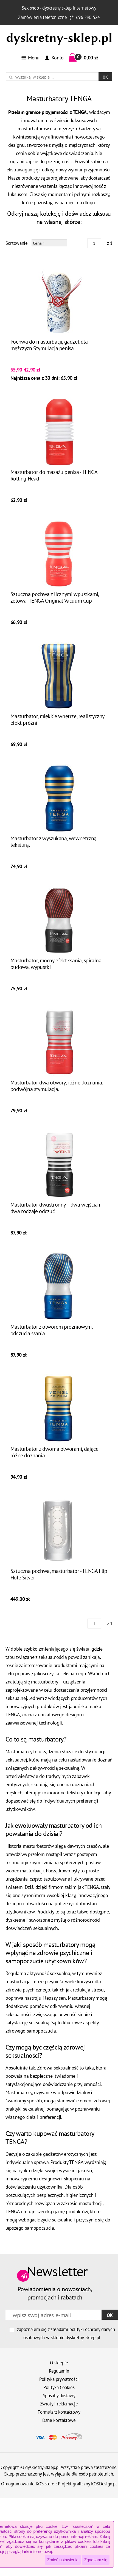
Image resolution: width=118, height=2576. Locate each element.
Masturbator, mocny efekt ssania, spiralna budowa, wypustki (56, 964)
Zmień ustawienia (62, 2559)
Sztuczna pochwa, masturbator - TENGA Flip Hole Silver (58, 1574)
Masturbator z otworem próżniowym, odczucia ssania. (51, 1330)
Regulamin (59, 2371)
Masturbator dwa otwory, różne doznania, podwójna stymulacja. (56, 1086)
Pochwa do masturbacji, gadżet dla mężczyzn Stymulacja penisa (49, 345)
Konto (53, 57)
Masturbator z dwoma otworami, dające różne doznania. (54, 1452)
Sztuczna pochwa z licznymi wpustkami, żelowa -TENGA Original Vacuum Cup (54, 597)
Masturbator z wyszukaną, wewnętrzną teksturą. (53, 841)
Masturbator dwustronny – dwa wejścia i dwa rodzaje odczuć (55, 1208)
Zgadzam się (95, 2559)
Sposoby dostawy (59, 2396)
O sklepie (59, 2363)
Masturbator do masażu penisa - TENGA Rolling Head (53, 475)
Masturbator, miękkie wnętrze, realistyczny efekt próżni (57, 719)
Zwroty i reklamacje (59, 2404)
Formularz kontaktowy (59, 2412)
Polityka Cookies (59, 2387)
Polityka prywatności (59, 2379)
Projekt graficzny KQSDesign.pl (87, 2484)
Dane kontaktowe (59, 2420)
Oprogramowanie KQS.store (27, 2484)
